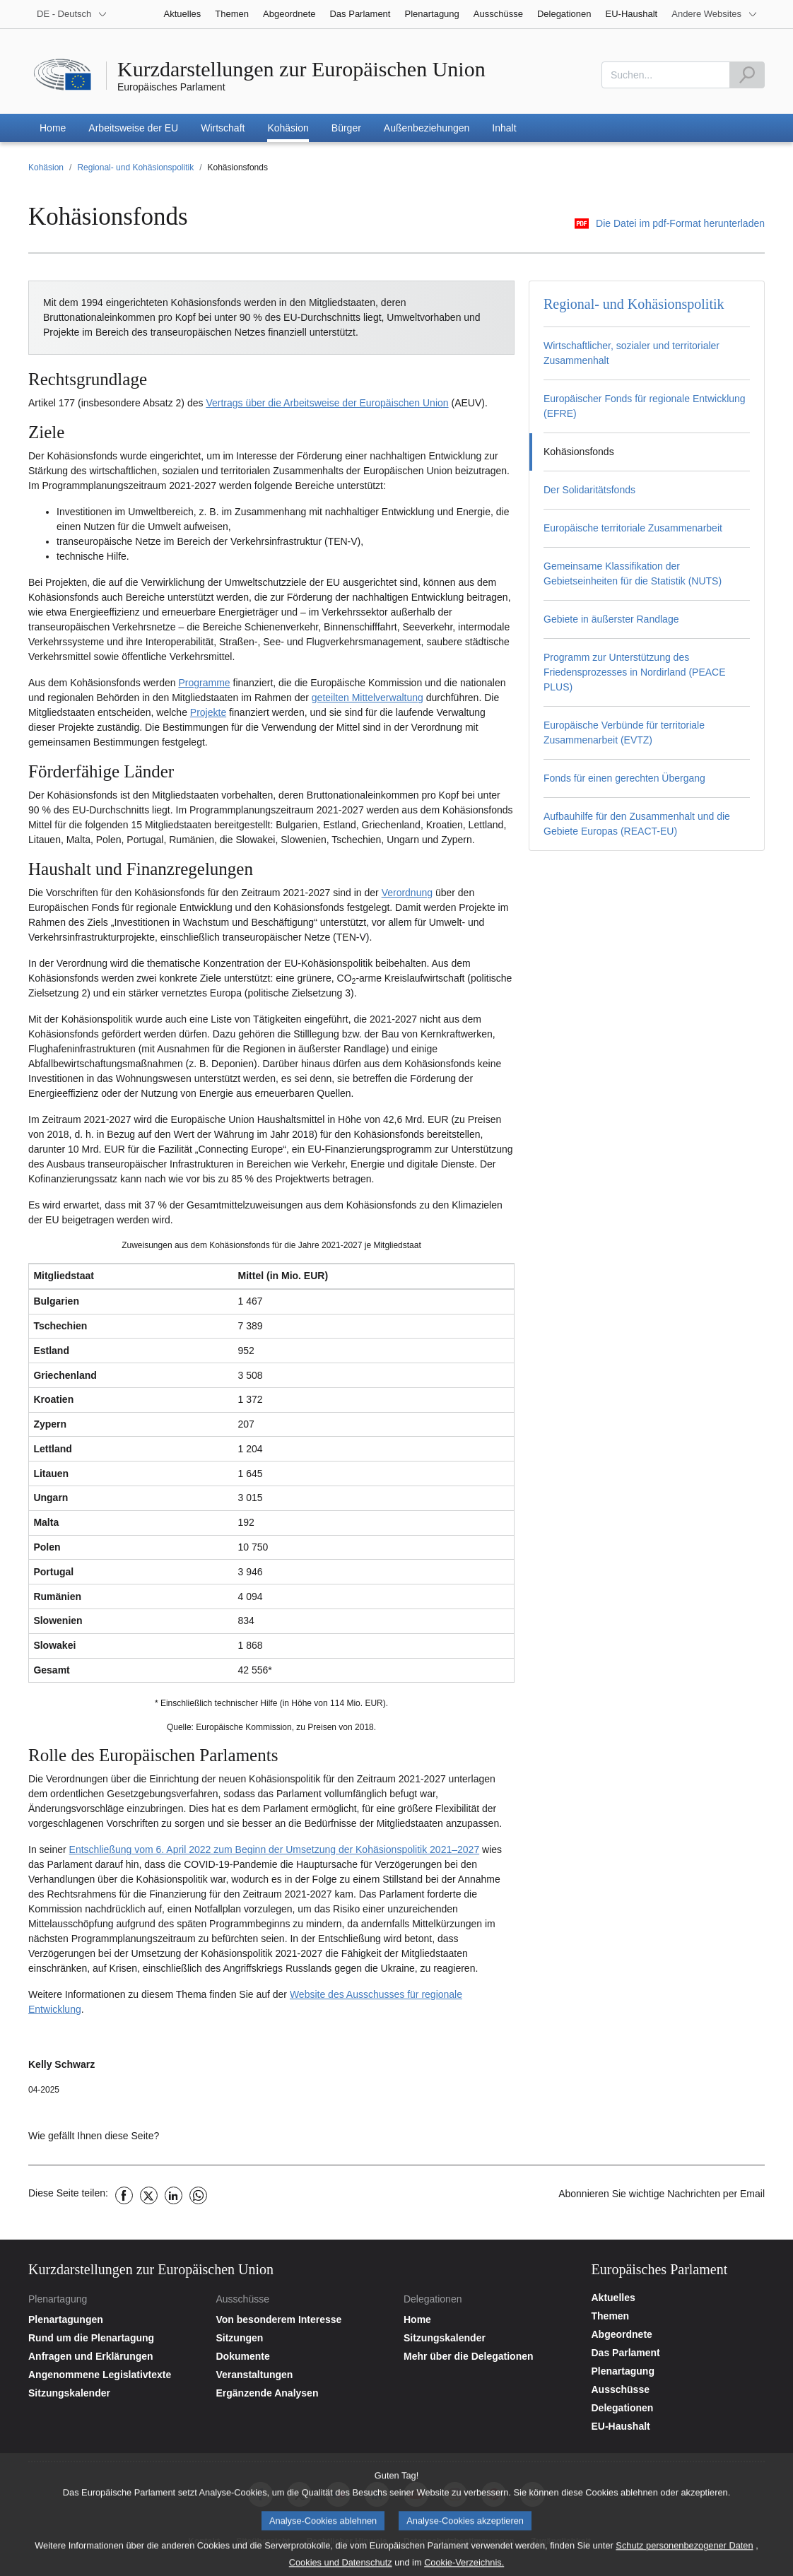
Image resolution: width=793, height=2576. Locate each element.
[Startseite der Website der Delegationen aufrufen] (490, 2319)
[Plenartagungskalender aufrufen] (114, 2393)
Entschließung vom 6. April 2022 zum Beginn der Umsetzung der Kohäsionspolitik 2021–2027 (274, 1849)
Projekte (208, 712)
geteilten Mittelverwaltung (367, 697)
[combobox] (665, 74)
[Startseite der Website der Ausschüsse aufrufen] (302, 2319)
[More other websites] (714, 14)
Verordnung (407, 892)
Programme (204, 682)
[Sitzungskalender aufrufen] (490, 2337)
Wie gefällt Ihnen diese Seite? (93, 2135)
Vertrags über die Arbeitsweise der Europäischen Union (327, 402)
